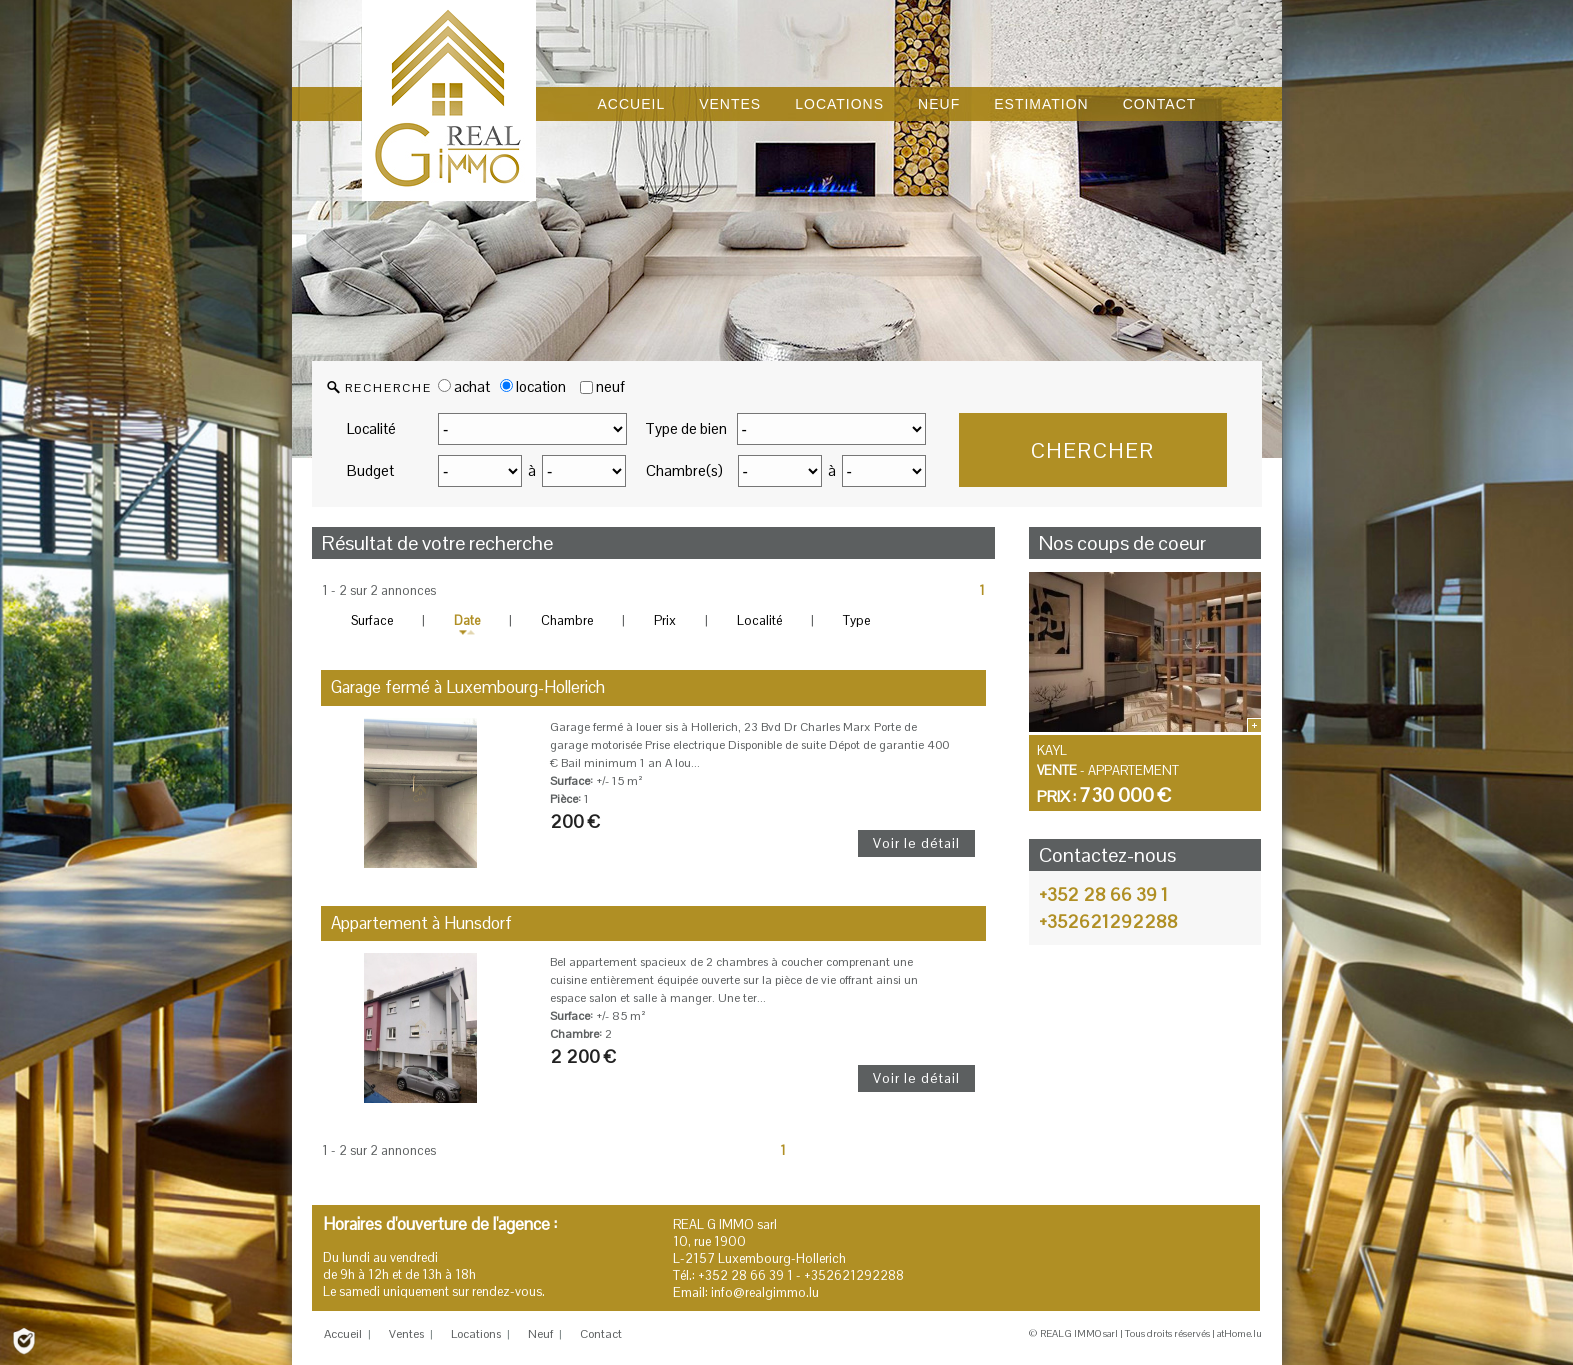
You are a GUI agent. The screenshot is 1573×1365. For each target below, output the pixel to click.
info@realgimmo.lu (765, 1292)
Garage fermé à (468, 687)
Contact (601, 1334)
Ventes (406, 1334)
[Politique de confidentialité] (24, 1339)
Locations (476, 1334)
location (533, 386)
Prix (665, 620)
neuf (610, 386)
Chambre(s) (684, 470)
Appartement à (421, 923)
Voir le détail (916, 843)
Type (856, 620)
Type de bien (686, 428)
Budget (370, 470)
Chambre (567, 620)
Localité (371, 428)
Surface (372, 620)
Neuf (540, 1334)
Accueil (343, 1334)
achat (464, 386)
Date (467, 620)
